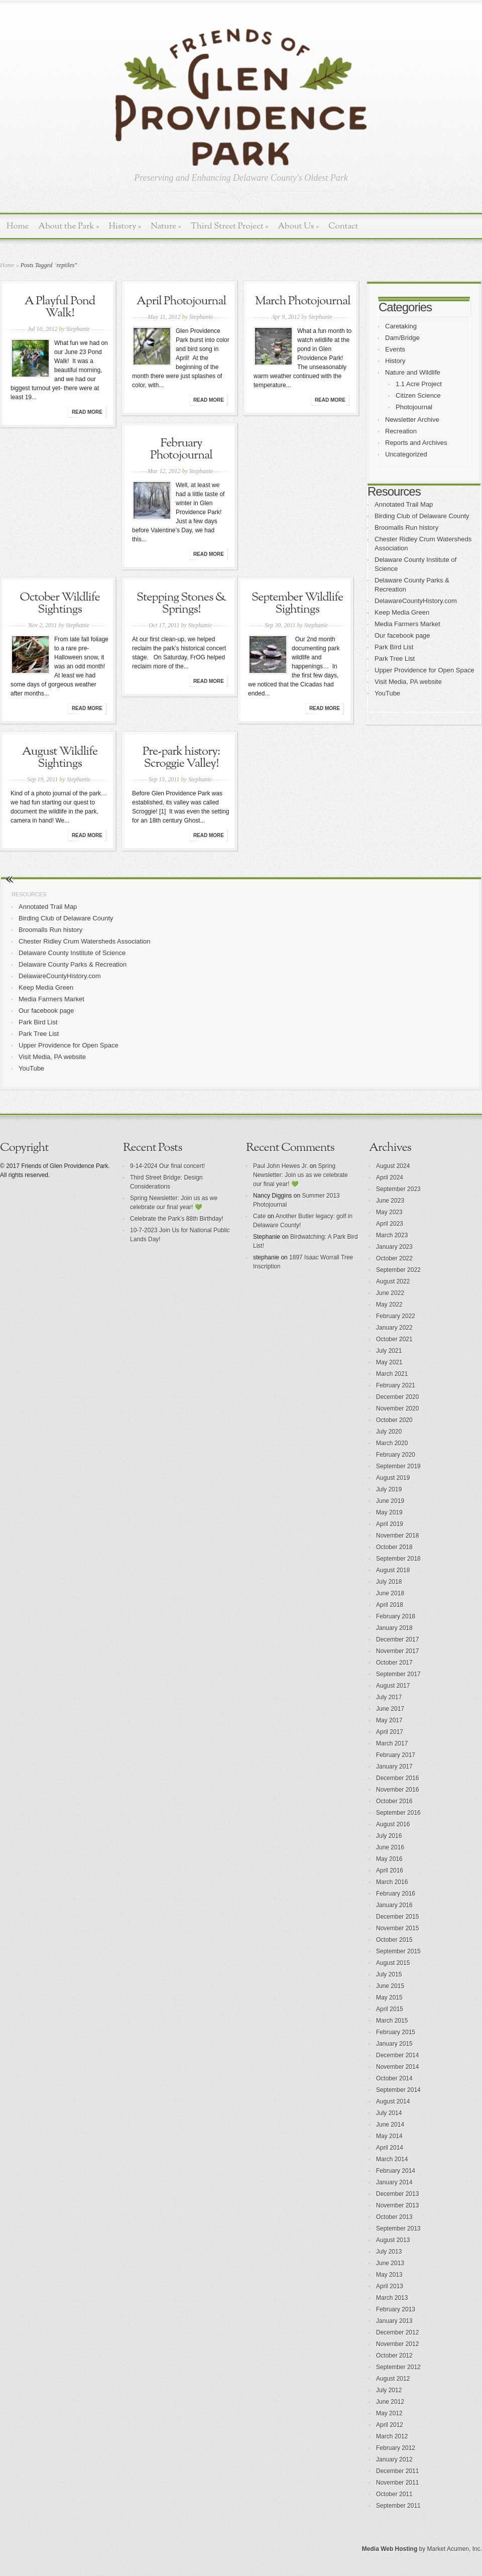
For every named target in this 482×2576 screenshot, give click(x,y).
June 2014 (390, 2124)
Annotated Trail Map (404, 504)
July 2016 (389, 1835)
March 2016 (392, 1882)
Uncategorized (406, 454)
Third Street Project (230, 226)
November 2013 (397, 2205)
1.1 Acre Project (419, 384)
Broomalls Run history (406, 527)
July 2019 (389, 1489)
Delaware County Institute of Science (72, 953)
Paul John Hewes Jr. (280, 1165)
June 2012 (390, 2401)
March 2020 (392, 1443)
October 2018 (394, 1547)
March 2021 (392, 1373)
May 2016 (389, 1858)
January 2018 (394, 1627)
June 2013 (390, 2263)
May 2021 (389, 1362)
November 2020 (397, 1408)
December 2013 (397, 2193)
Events (395, 349)
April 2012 (389, 2424)
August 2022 (393, 1281)
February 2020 (395, 1454)
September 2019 (398, 1466)
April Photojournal (181, 301)
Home (18, 226)
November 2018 (397, 1535)
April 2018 (389, 1604)
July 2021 (389, 1350)
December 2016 (397, 1778)
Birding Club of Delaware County (422, 516)
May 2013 (389, 2274)
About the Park (69, 226)
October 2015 (394, 1939)
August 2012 (393, 2378)
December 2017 (397, 1639)
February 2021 (395, 1385)
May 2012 (389, 2413)
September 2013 (398, 2228)
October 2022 (394, 1258)
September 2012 (398, 2367)
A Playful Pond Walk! (60, 307)
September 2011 (398, 2505)
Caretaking (401, 326)
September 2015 (398, 1951)
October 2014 (394, 2078)
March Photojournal (302, 301)
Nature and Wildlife (412, 372)
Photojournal (414, 407)
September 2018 (398, 1558)
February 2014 (395, 2170)
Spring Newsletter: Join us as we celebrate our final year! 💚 (300, 1175)
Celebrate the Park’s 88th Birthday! (176, 1218)
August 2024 (393, 1165)
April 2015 (389, 2009)
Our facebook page (402, 635)
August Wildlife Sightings (59, 757)
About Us (298, 226)
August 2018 (393, 1570)
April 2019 (389, 1524)
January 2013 (394, 2320)
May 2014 (389, 2136)
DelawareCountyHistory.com (416, 601)
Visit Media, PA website (408, 681)
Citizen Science (418, 395)
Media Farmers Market (407, 624)
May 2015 (389, 1997)
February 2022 (395, 1316)
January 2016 (394, 1905)
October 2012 (394, 2355)
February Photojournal (181, 449)
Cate (259, 1216)
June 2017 (390, 1708)
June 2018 (390, 1593)
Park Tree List (395, 658)
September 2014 (398, 2089)
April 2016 (389, 1870)
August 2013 (393, 2240)
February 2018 (395, 1616)
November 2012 (397, 2344)
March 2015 (392, 2020)
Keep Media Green (402, 612)
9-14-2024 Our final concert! (167, 1165)
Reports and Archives (416, 442)
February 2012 (395, 2447)
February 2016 (395, 1893)
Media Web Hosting (389, 2548)
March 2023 (392, 1235)
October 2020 (394, 1420)
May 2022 (389, 1304)
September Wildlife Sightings (297, 603)
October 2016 (394, 1801)
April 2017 (389, 1731)
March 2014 (392, 2159)
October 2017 (394, 1662)
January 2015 (394, 2043)
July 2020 (389, 1431)
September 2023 (398, 1189)
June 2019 (390, 1500)
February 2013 (395, 2309)
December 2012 (397, 2332)
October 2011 (394, 2494)
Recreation (401, 431)
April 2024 (389, 1177)
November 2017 (397, 1651)
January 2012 (394, 2459)
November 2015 (397, 1928)
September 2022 (398, 1269)
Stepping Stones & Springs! (181, 603)
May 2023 (389, 1212)
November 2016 (397, 1789)
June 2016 (390, 1847)
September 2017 (398, 1674)
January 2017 (394, 1766)
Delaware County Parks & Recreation (73, 964)
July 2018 (389, 1581)
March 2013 (392, 2297)
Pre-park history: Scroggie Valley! (181, 757)
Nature (166, 226)
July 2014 (389, 2113)
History (124, 226)
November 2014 (397, 2066)
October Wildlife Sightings (59, 603)
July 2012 (389, 2390)
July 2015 (389, 1974)
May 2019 (389, 1512)
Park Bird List (394, 647)
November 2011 (397, 2482)
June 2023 (390, 1200)
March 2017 (392, 1743)
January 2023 (394, 1246)
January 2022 (394, 1327)
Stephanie (78, 328)
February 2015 (395, 2032)
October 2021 (394, 1339)
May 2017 (389, 1720)
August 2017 (393, 1685)
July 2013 (389, 2251)
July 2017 (389, 1697)
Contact (343, 226)
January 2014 (394, 2182)
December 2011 (397, 2471)
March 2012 (392, 2436)
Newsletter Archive (412, 419)
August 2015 (393, 1962)
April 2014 (389, 2147)
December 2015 (397, 1916)
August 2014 (393, 2101)
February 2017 (395, 1755)
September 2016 (398, 1812)
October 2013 (394, 2216)
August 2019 (393, 1477)
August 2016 (393, 1824)
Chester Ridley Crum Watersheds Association (85, 941)
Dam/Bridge (402, 337)
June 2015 (390, 1985)
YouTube (387, 693)
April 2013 (389, 2286)
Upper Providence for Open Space (424, 670)
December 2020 (397, 1396)
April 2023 (389, 1223)
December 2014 (397, 2055)
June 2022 (390, 1293)
